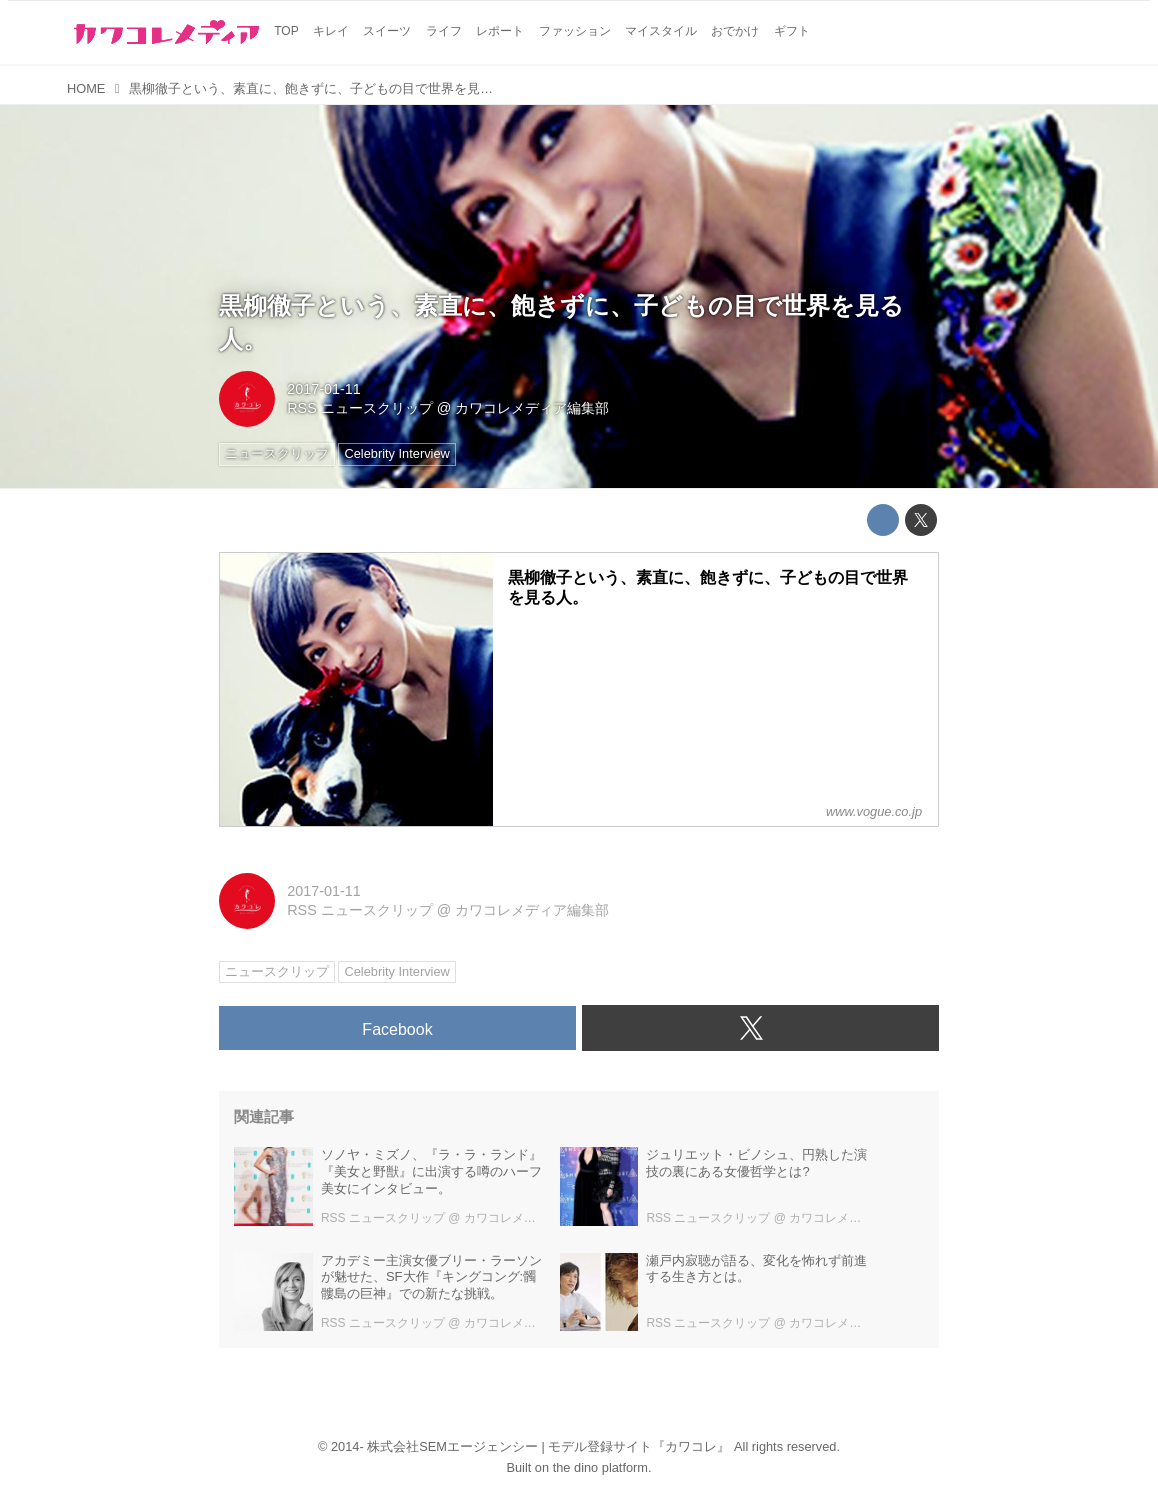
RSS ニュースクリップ (360, 408)
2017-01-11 (324, 389)
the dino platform (600, 1467)
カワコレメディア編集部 (532, 408)
